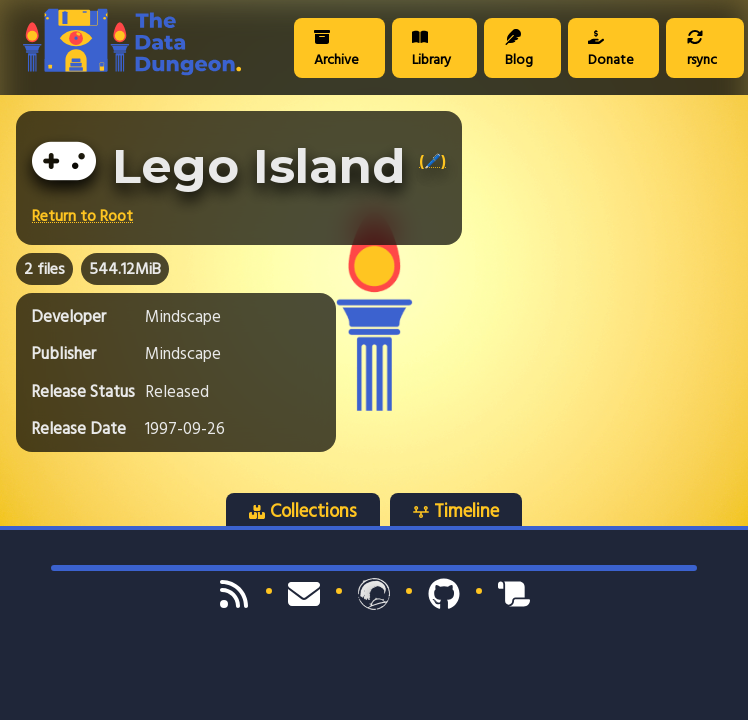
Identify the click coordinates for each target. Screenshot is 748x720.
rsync (702, 50)
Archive (336, 50)
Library (431, 50)
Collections (303, 511)
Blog (519, 50)
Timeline (456, 511)
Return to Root (82, 216)
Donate (611, 50)
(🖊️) (432, 161)
